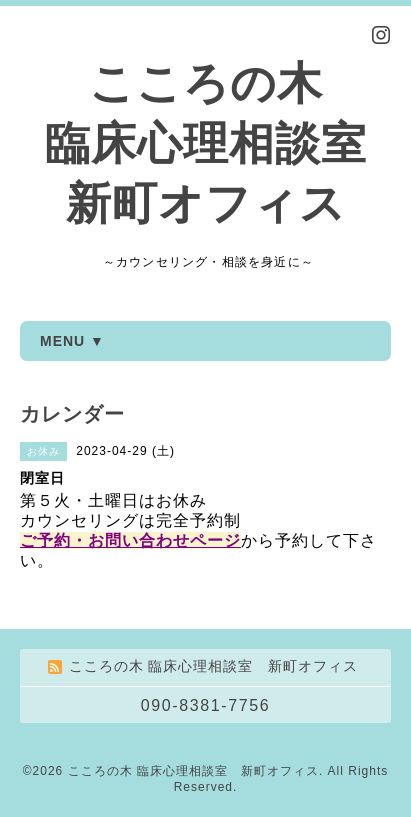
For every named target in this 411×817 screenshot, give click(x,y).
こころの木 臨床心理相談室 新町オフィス (206, 143)
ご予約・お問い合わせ (105, 540)
